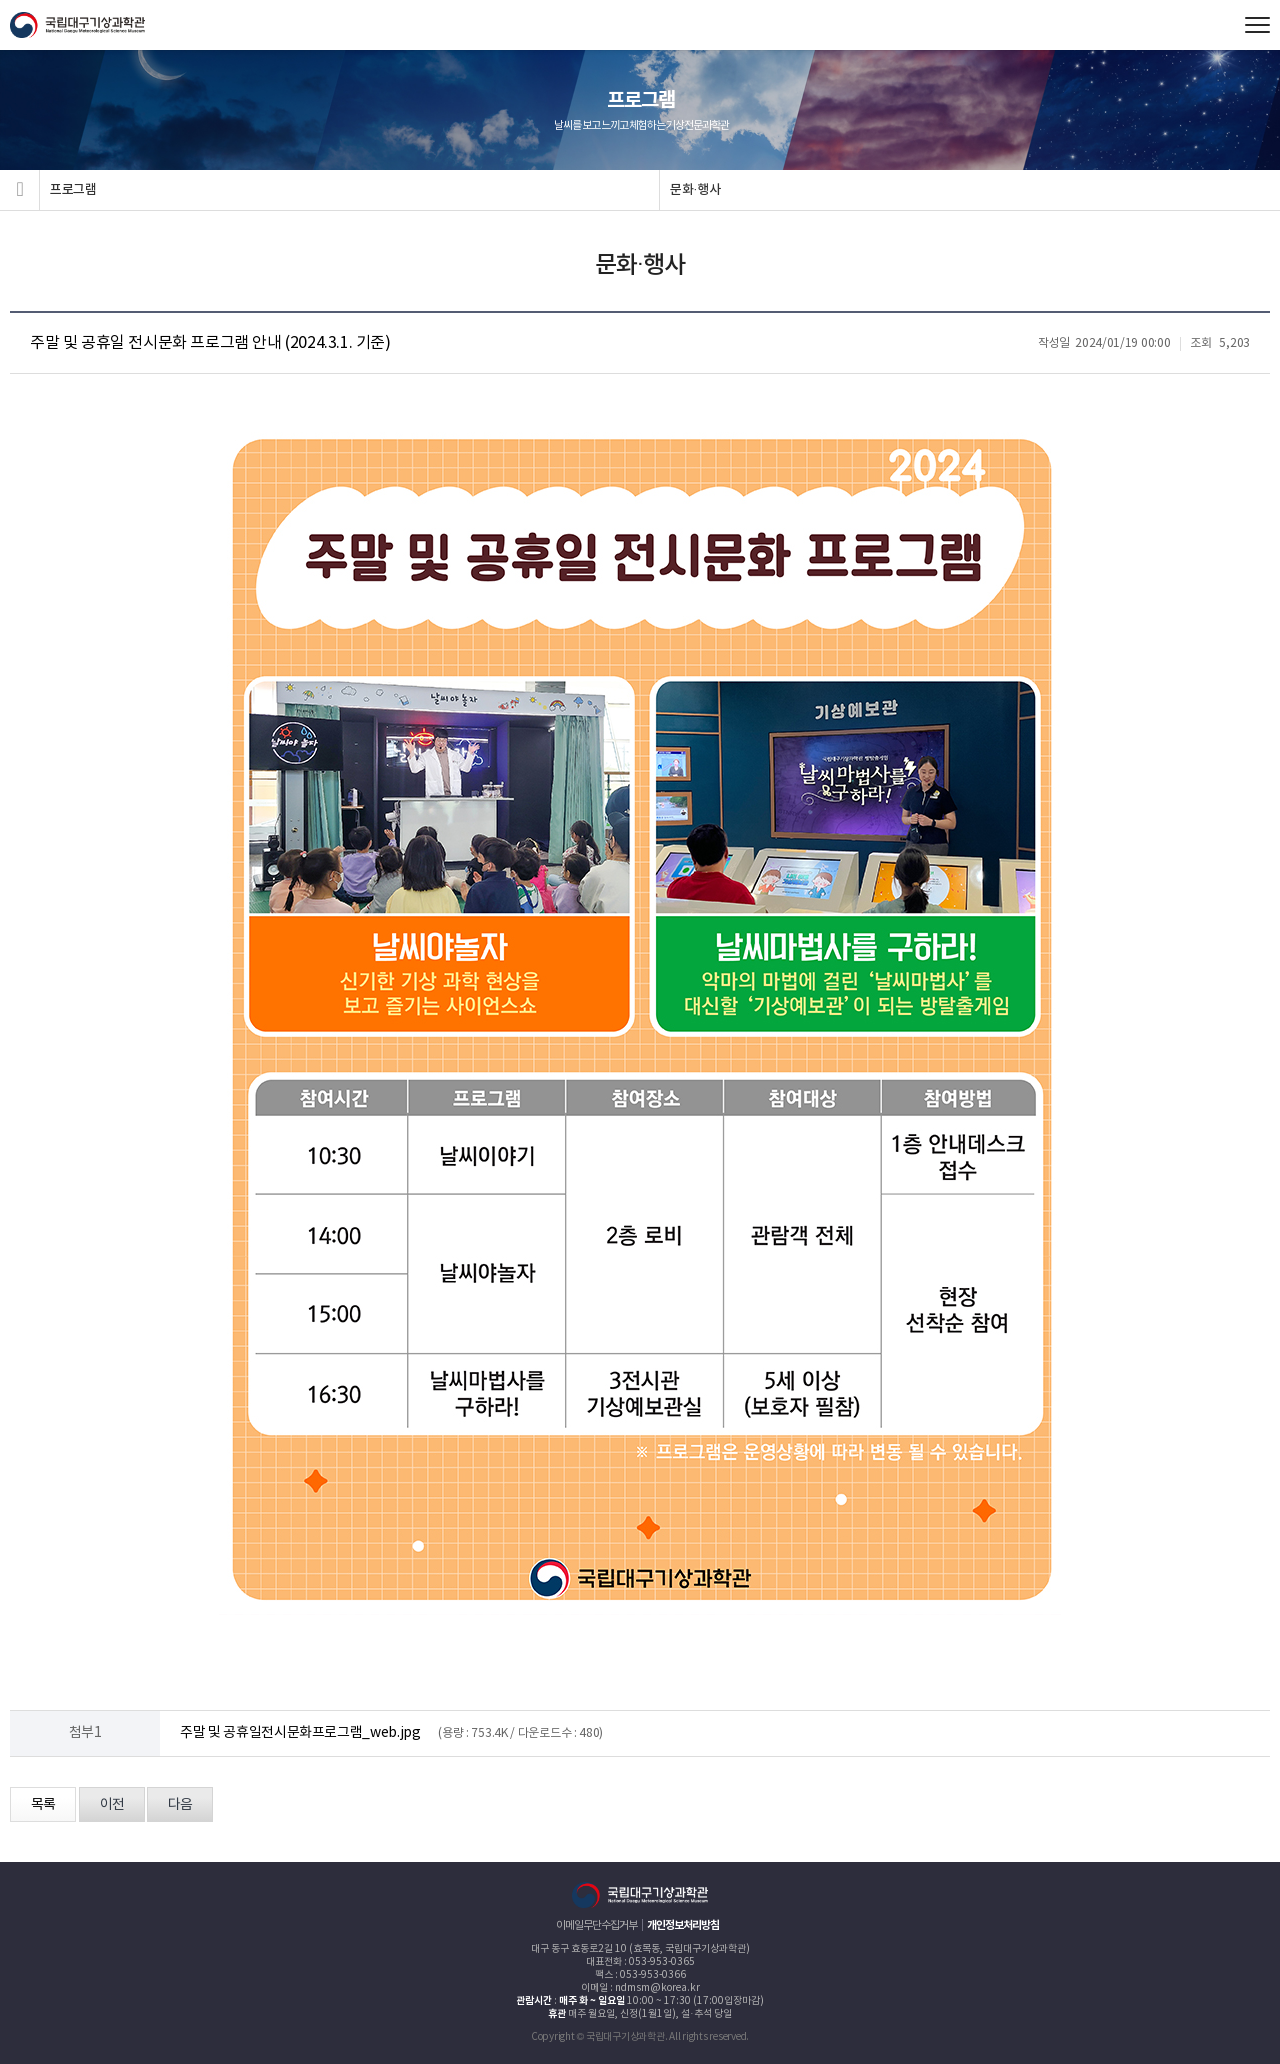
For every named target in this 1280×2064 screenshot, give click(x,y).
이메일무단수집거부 (596, 1925)
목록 (43, 1805)
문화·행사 (695, 190)
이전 (112, 1805)
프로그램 (73, 190)
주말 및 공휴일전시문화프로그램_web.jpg (300, 1733)
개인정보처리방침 (683, 1925)
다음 (180, 1805)
